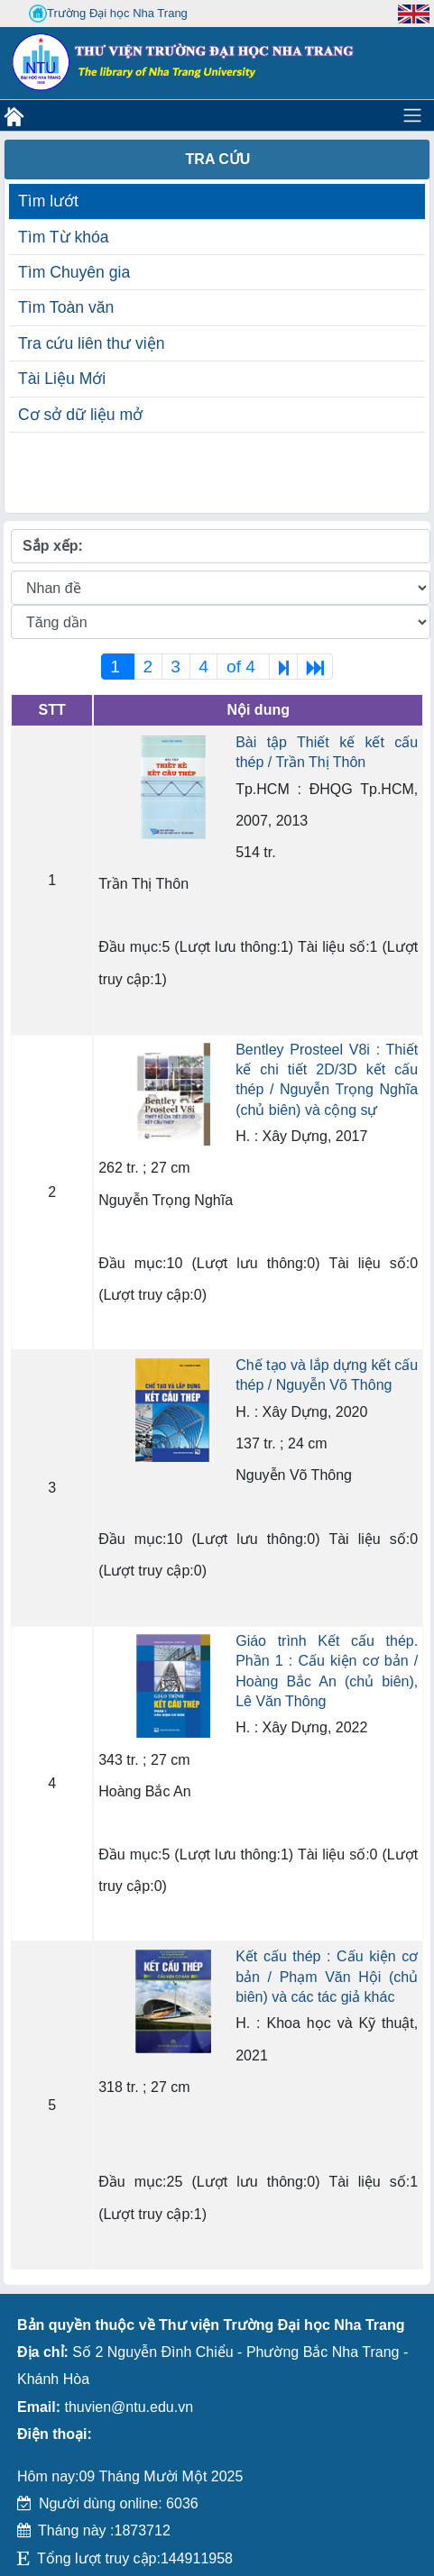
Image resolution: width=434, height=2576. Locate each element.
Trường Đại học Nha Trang (108, 14)
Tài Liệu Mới (62, 379)
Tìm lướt (48, 201)
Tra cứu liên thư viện (91, 343)
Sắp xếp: (53, 545)
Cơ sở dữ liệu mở (80, 415)
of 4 (243, 666)
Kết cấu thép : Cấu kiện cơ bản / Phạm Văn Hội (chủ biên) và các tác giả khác (326, 1977)
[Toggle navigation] (412, 115)
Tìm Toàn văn (66, 307)
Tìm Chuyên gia (74, 272)
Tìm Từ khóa (63, 237)
